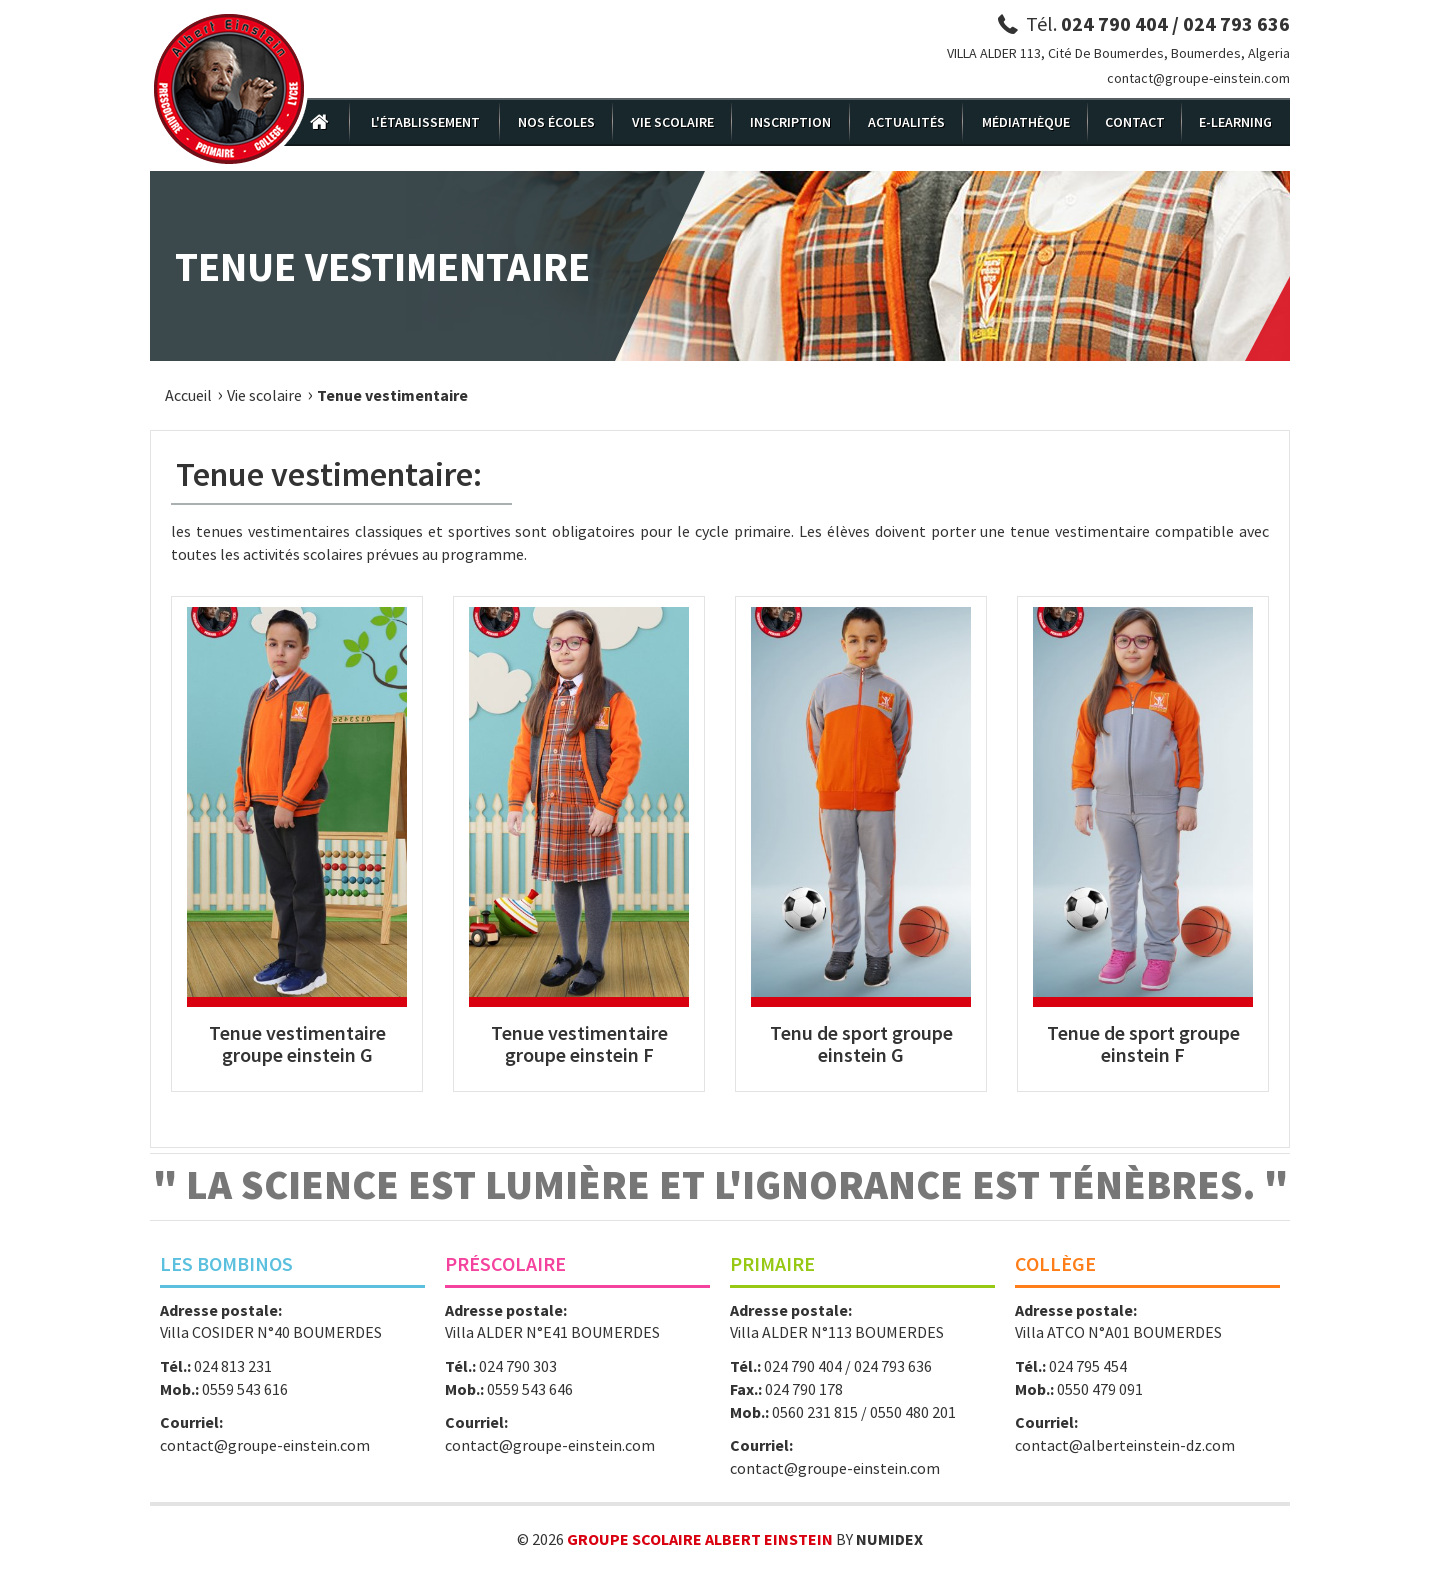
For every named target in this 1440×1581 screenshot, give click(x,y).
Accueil (188, 395)
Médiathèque (1026, 122)
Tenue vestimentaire (392, 395)
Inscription (790, 122)
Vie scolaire (673, 122)
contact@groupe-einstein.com (1198, 78)
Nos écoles (556, 122)
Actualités (906, 122)
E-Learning (1235, 122)
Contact (1135, 122)
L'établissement (425, 122)
